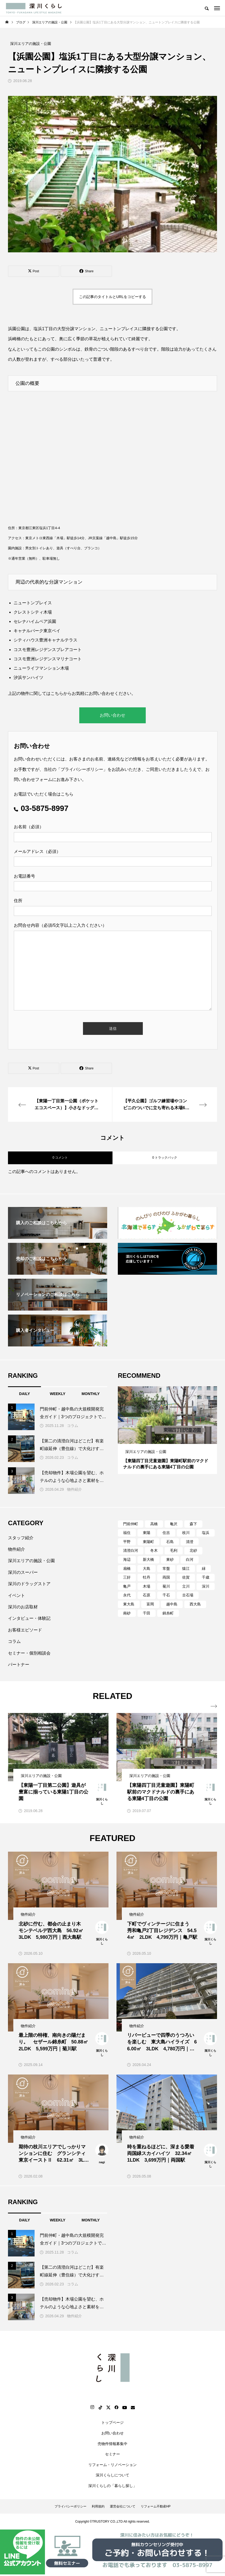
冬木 (154, 1550)
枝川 (186, 1533)
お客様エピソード (25, 1630)
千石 (166, 1595)
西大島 (195, 1604)
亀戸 (127, 1586)
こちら (57, 693)
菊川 (166, 1586)
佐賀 (186, 1577)
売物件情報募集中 (112, 2444)
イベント (16, 1595)
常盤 (166, 1568)
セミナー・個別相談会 (29, 1653)
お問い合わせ (112, 715)
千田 (146, 1613)
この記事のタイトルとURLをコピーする (112, 297)
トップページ (112, 2422)
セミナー (112, 2454)
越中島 (171, 1604)
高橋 (154, 1524)
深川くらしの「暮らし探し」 (112, 2486)
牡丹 (146, 1577)
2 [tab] (167, 1439)
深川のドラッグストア (29, 1584)
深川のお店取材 (23, 1607)
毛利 (173, 1550)
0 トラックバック (164, 1157)
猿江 (186, 1568)
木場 (146, 1586)
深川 (205, 1586)
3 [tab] (172, 1439)
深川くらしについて (112, 2475)
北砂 (193, 1550)
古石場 (187, 1595)
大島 (146, 1568)
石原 (146, 1595)
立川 (186, 1586)
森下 (193, 1524)
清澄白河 (130, 1550)
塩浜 (205, 1533)
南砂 (127, 1613)
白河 (189, 1559)
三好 (127, 1577)
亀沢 (173, 1524)
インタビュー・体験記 (29, 1618)
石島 (170, 1542)
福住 (127, 1533)
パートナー (18, 1664)
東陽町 (148, 1542)
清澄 (189, 1542)
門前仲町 (130, 1524)
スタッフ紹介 (21, 1538)
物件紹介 (74, 1489)
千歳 (205, 1577)
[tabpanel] (167, 1430)
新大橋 (148, 1559)
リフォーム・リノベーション (112, 2465)
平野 (127, 1542)
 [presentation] (214, 1706)
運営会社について (122, 2506)
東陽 (146, 1533)
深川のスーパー (23, 1572)
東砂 (170, 1559)
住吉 (166, 1533)
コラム (72, 1425)
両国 (166, 1577)
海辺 (127, 1559)
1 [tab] (163, 1439)
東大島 (128, 1604)
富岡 (150, 1604)
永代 (127, 1595)
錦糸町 (168, 1613)
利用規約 (98, 2506)
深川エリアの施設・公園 (31, 1560)
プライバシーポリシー (82, 769)
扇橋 (127, 1568)
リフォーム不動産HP (156, 2506)
